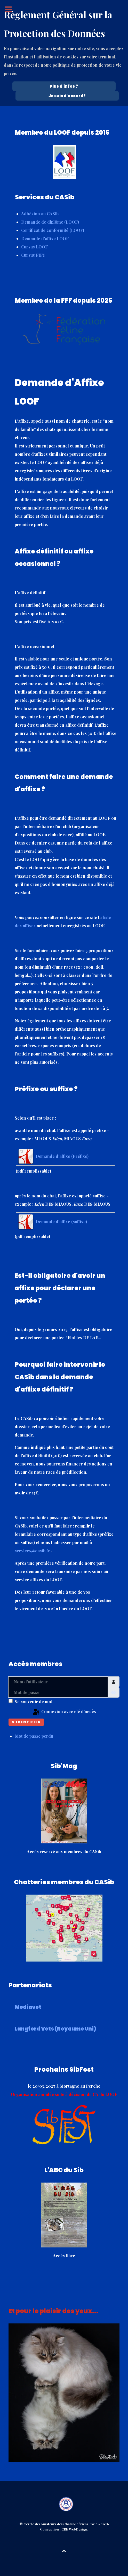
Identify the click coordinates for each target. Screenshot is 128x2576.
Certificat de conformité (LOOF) (52, 230)
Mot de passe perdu (34, 1736)
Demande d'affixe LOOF (45, 238)
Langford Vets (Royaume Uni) (55, 2028)
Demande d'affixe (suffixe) (61, 1221)
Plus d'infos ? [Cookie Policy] (64, 86)
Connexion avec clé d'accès (64, 1712)
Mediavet (28, 2007)
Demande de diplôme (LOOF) (50, 222)
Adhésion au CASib (40, 213)
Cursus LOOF (34, 246)
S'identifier (26, 1722)
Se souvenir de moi (33, 1701)
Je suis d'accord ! (67, 95)
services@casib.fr (32, 1550)
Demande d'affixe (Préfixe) (62, 1156)
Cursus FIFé (33, 255)
